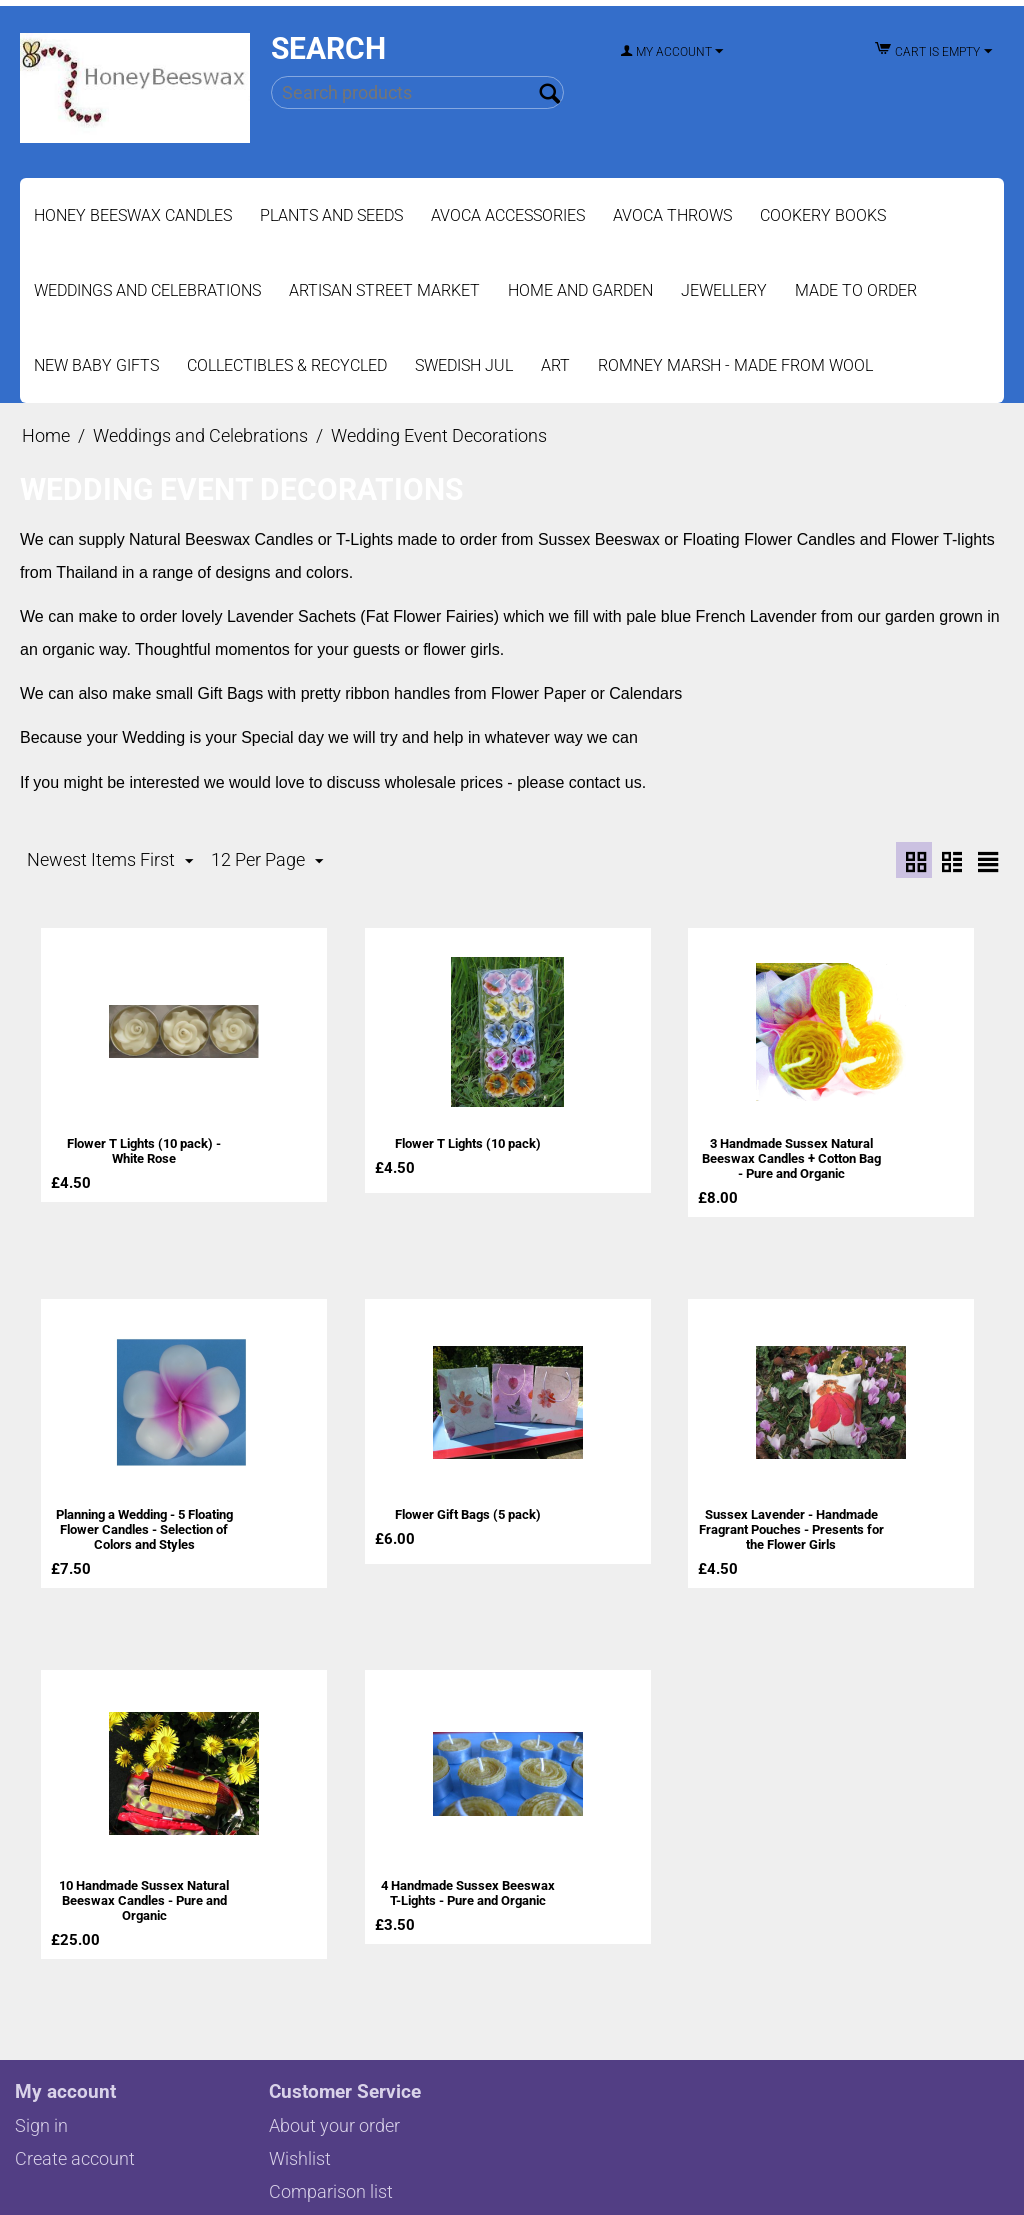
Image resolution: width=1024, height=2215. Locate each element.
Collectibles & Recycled (287, 365)
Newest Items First (110, 860)
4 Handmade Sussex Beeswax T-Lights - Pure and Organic (467, 1886)
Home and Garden (580, 290)
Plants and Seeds (331, 215)
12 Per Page (267, 860)
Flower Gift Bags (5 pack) (468, 1511)
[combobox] (417, 92)
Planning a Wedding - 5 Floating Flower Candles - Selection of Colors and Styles (144, 1525)
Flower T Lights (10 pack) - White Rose (144, 1150)
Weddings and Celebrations (147, 290)
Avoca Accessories (508, 215)
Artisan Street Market (384, 290)
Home (46, 435)
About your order (334, 2116)
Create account (75, 2149)
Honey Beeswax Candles (133, 215)
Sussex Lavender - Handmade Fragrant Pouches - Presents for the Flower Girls (791, 1525)
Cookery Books (823, 215)
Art (555, 365)
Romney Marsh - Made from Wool (735, 365)
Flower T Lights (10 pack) (468, 1143)
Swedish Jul (464, 365)
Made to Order (856, 290)
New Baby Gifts (96, 365)
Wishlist (300, 2149)
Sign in (41, 2116)
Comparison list (331, 2182)
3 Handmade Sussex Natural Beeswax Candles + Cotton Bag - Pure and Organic (791, 1157)
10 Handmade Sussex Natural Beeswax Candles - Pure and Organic (144, 1893)
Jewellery (724, 290)
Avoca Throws (672, 215)
